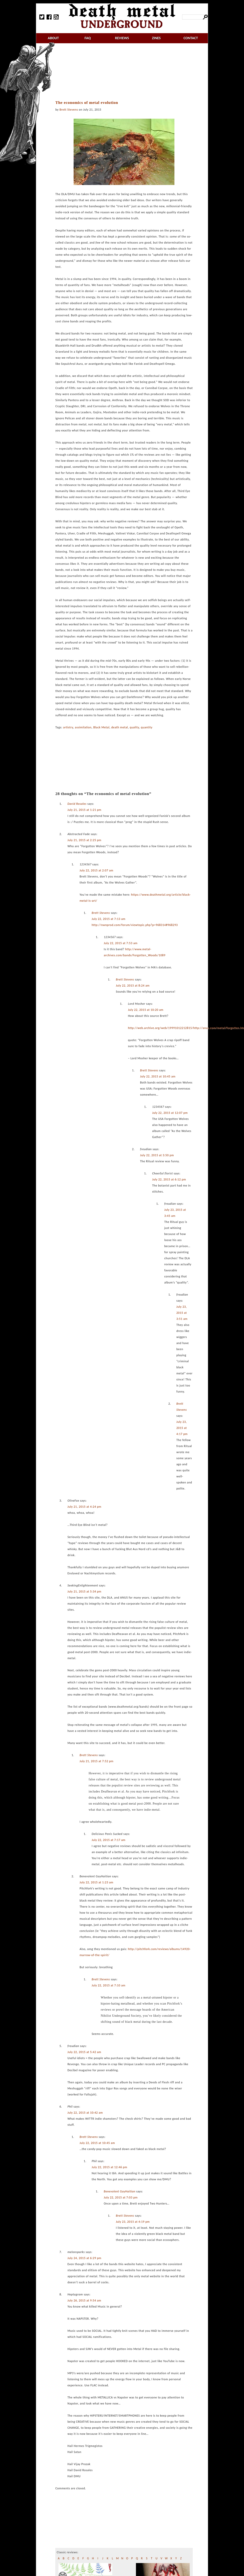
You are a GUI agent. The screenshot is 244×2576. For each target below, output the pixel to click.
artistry (68, 727)
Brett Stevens (68, 109)
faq (88, 38)
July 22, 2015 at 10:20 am (145, 1010)
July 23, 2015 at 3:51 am (181, 1313)
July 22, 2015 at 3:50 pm (157, 1155)
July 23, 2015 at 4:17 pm (182, 1428)
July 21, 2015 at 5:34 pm (84, 1591)
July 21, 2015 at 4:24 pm (84, 1507)
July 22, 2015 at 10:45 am (157, 1076)
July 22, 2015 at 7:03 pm (121, 2197)
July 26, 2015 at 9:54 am (84, 2300)
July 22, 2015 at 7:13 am (108, 919)
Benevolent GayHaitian (119, 2191)
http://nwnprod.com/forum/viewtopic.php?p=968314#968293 (135, 925)
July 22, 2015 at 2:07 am (96, 870)
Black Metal (101, 727)
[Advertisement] (126, 71)
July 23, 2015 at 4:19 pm (133, 2222)
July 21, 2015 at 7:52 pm (96, 1761)
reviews (122, 38)
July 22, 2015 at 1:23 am (96, 1882)
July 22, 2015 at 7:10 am (108, 1985)
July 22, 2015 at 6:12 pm (169, 1179)
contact (191, 38)
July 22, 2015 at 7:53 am (120, 943)
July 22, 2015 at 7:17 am (108, 1840)
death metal (119, 727)
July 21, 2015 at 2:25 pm (84, 840)
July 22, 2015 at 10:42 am (85, 2112)
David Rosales (76, 804)
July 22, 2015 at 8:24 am (133, 985)
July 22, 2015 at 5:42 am (84, 2052)
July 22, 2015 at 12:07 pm (170, 1113)
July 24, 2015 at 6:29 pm (84, 2258)
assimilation (83, 727)
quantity (146, 727)
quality (134, 727)
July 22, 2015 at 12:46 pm (109, 2167)
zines (156, 38)
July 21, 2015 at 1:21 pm (84, 810)
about (53, 38)
